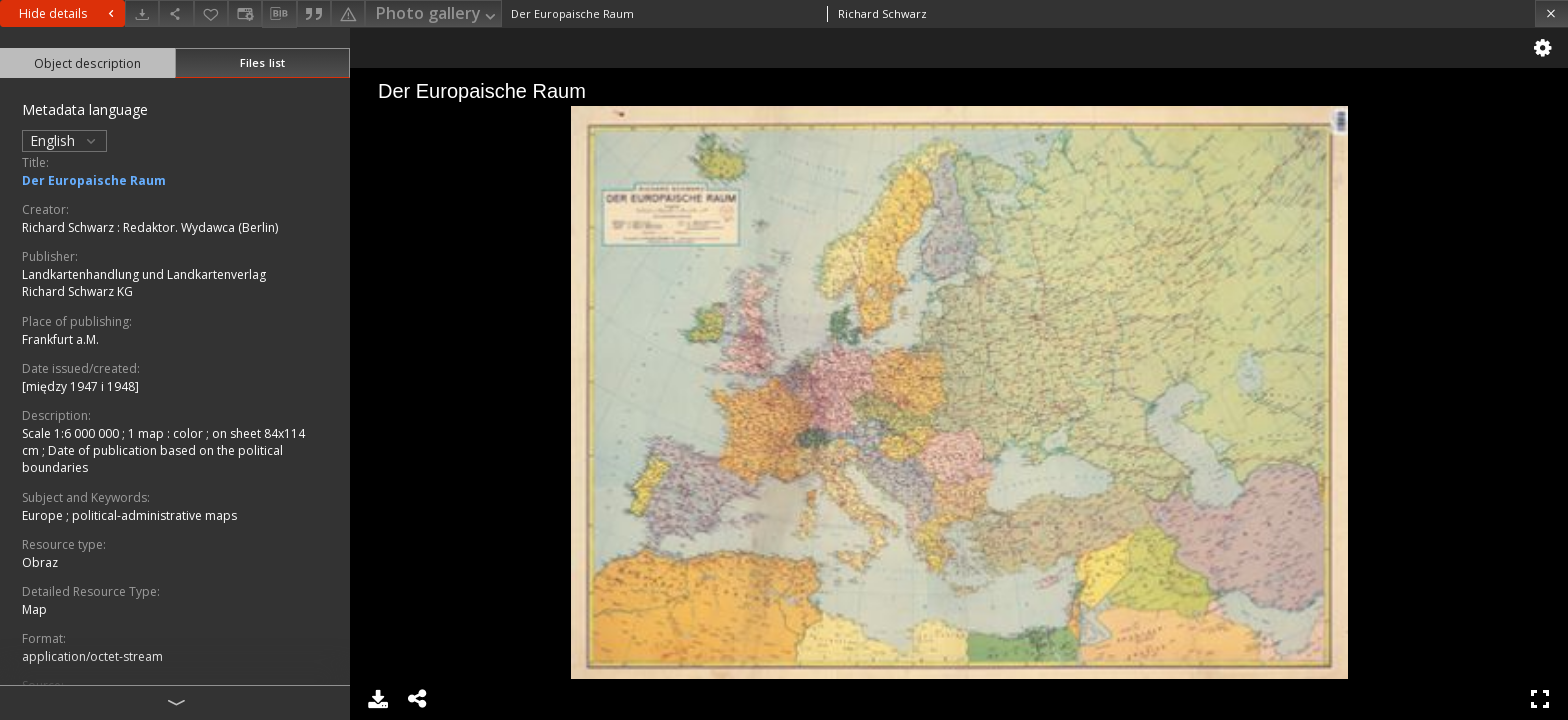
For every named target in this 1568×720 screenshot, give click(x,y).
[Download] (142, 13)
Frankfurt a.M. (60, 339)
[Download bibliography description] (279, 14)
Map (34, 609)
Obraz (40, 562)
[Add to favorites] (211, 13)
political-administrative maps (154, 515)
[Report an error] (348, 13)
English (64, 140)
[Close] (1551, 13)
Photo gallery (437, 14)
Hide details (69, 13)
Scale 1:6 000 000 (72, 433)
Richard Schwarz (69, 227)
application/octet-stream (92, 656)
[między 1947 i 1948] (80, 386)
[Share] (176, 13)
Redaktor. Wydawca (180, 227)
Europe (44, 515)
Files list (262, 62)
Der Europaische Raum (94, 180)
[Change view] (245, 13)
